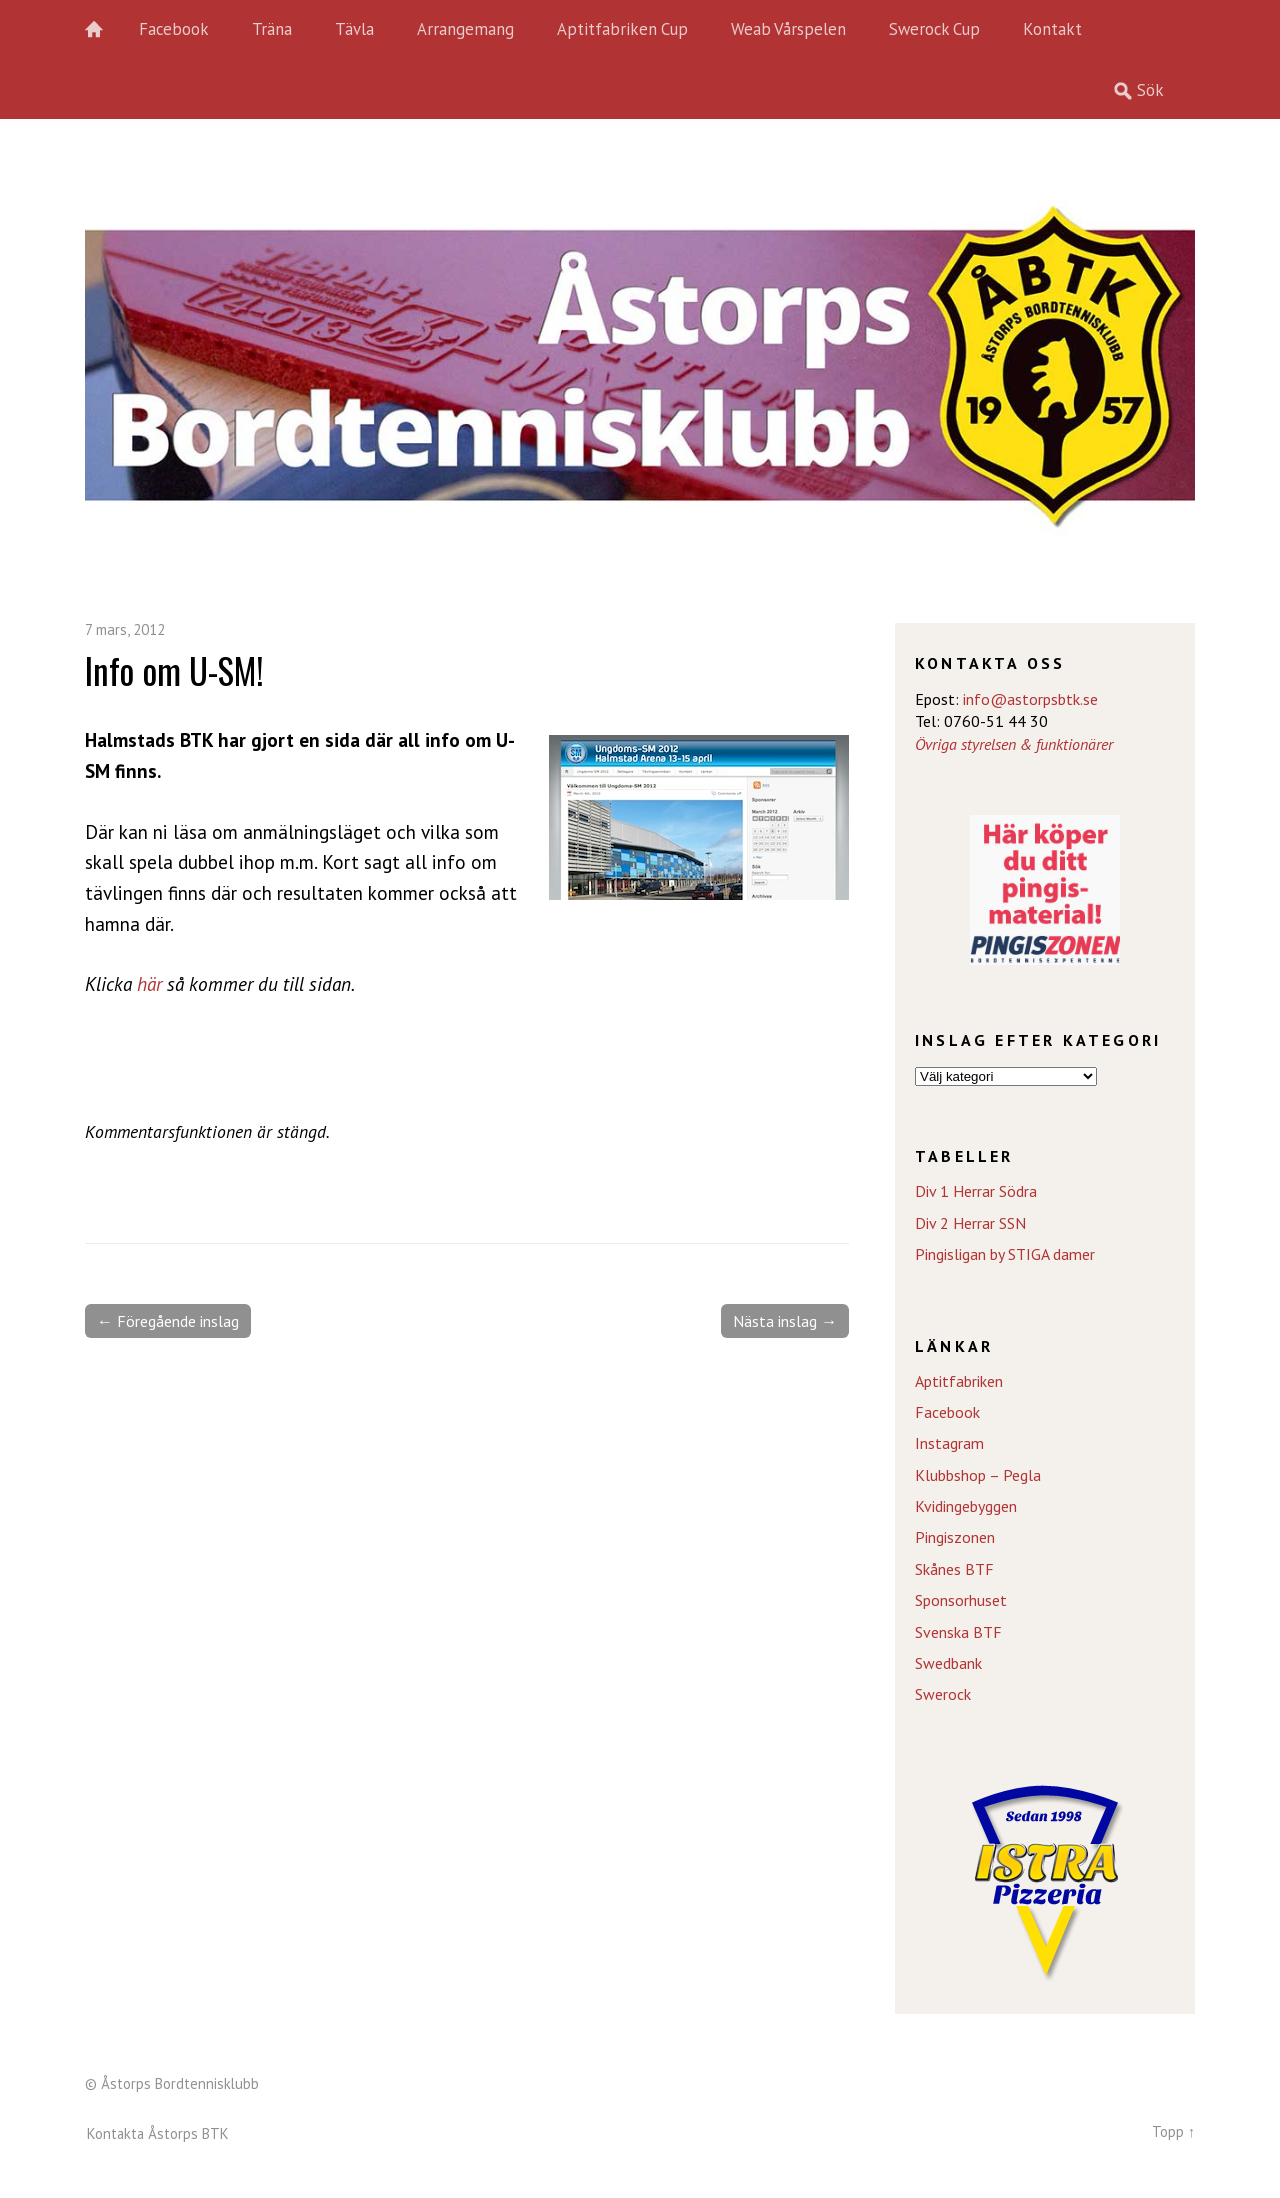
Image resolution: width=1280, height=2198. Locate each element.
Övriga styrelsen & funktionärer (1014, 744)
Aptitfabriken (959, 1381)
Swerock (943, 1694)
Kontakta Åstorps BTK (158, 2133)
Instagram (949, 1443)
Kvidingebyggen (966, 1506)
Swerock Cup (934, 29)
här (149, 983)
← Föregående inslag (168, 1321)
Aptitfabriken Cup (622, 29)
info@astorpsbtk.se (1030, 699)
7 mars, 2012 (125, 629)
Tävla (354, 29)
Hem (105, 30)
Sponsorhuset (961, 1600)
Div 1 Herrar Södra (976, 1191)
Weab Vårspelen (788, 29)
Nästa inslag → (785, 1321)
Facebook (174, 29)
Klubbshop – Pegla (978, 1475)
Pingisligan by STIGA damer (1005, 1254)
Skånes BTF (954, 1569)
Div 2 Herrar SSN (970, 1223)
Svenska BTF (958, 1632)
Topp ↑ (1173, 2131)
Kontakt (1052, 29)
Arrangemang (465, 29)
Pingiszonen (955, 1537)
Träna (272, 29)
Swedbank (948, 1663)
